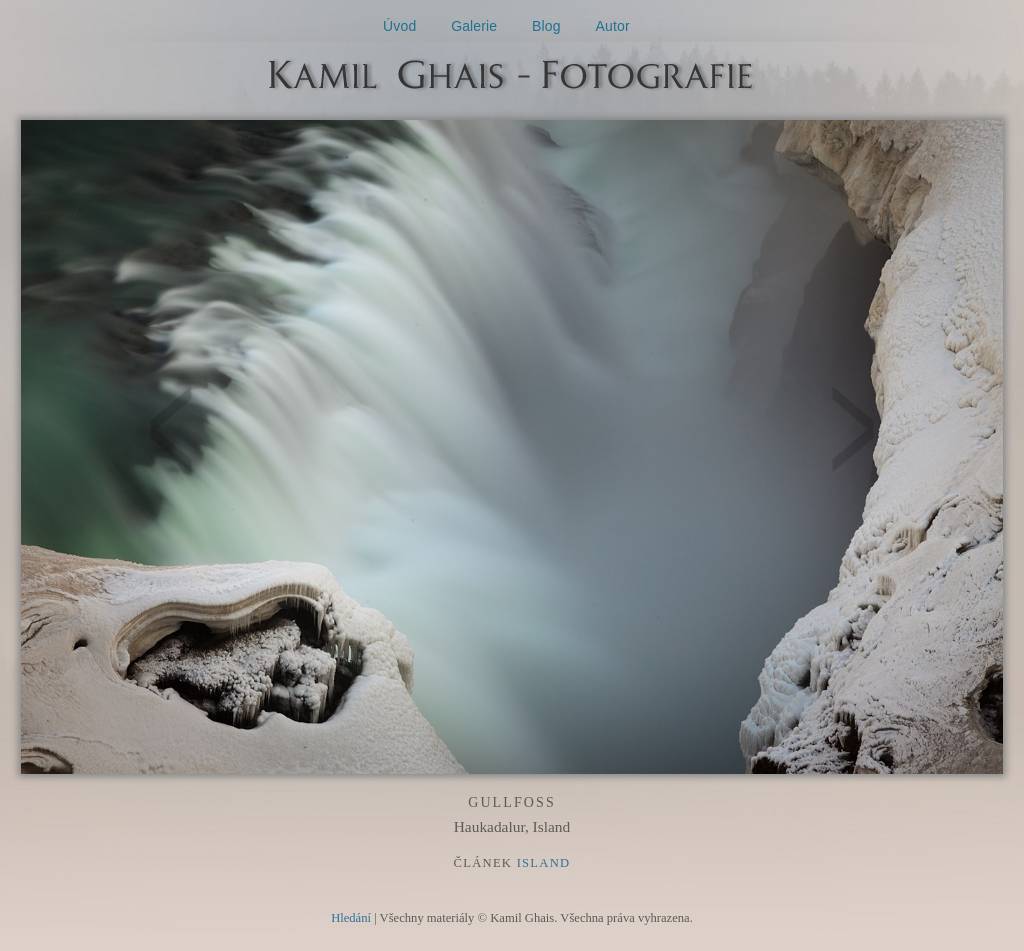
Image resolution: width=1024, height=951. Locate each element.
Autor (613, 26)
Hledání (351, 918)
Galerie (474, 26)
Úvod (399, 26)
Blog (546, 26)
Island (544, 863)
